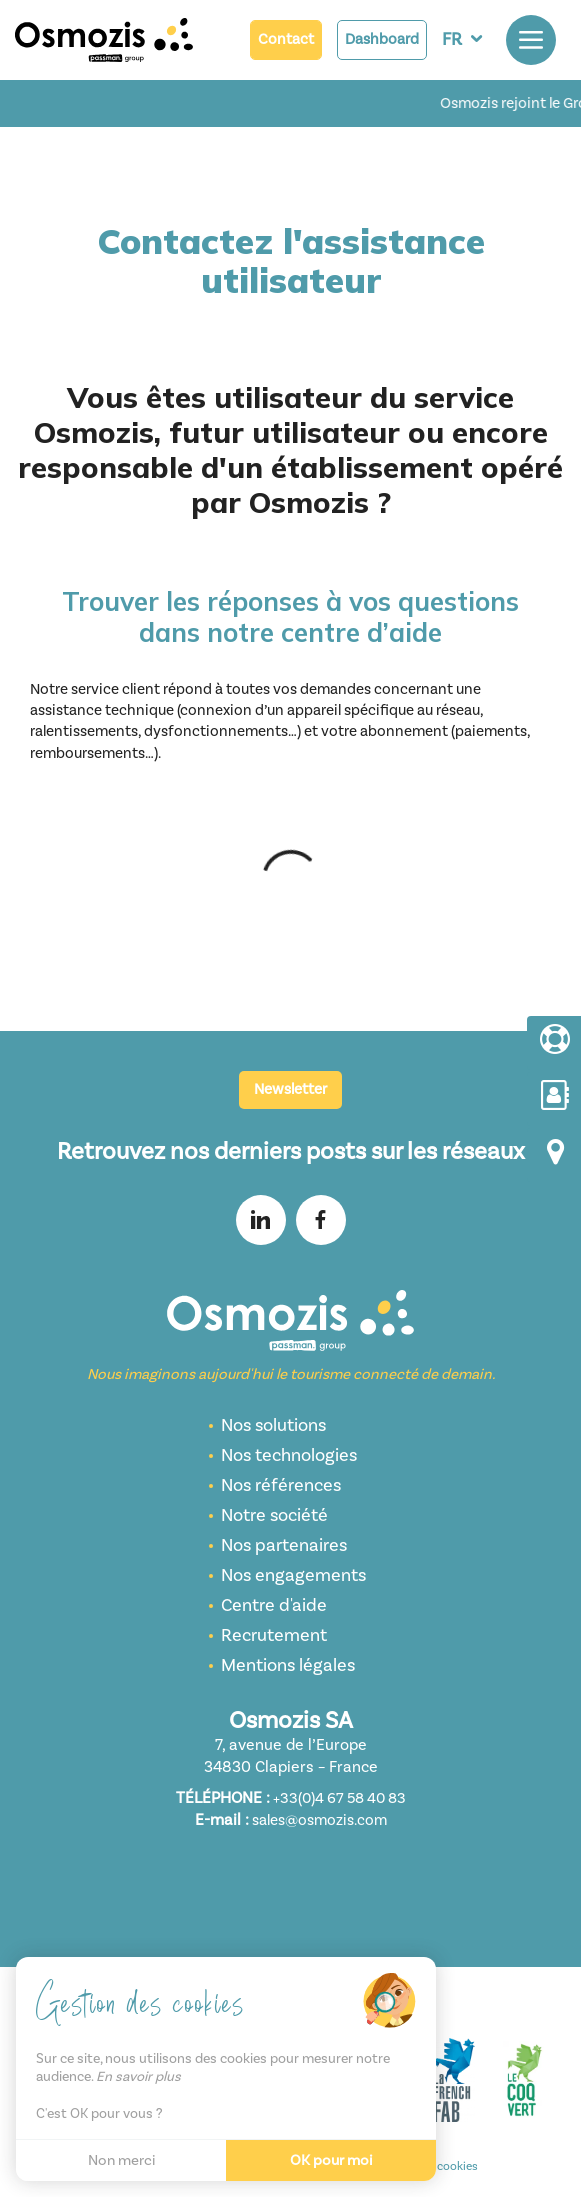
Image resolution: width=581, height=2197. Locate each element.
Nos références (281, 1485)
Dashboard (382, 39)
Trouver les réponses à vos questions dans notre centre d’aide (290, 617)
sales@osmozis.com (319, 1820)
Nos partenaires (284, 1545)
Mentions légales (288, 1665)
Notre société (274, 1515)
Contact (286, 39)
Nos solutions (273, 1425)
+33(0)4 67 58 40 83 (339, 1798)
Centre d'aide (274, 1605)
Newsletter (290, 1089)
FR (452, 39)
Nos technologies (289, 1455)
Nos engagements (293, 1575)
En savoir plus (138, 2077)
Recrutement (274, 1635)
